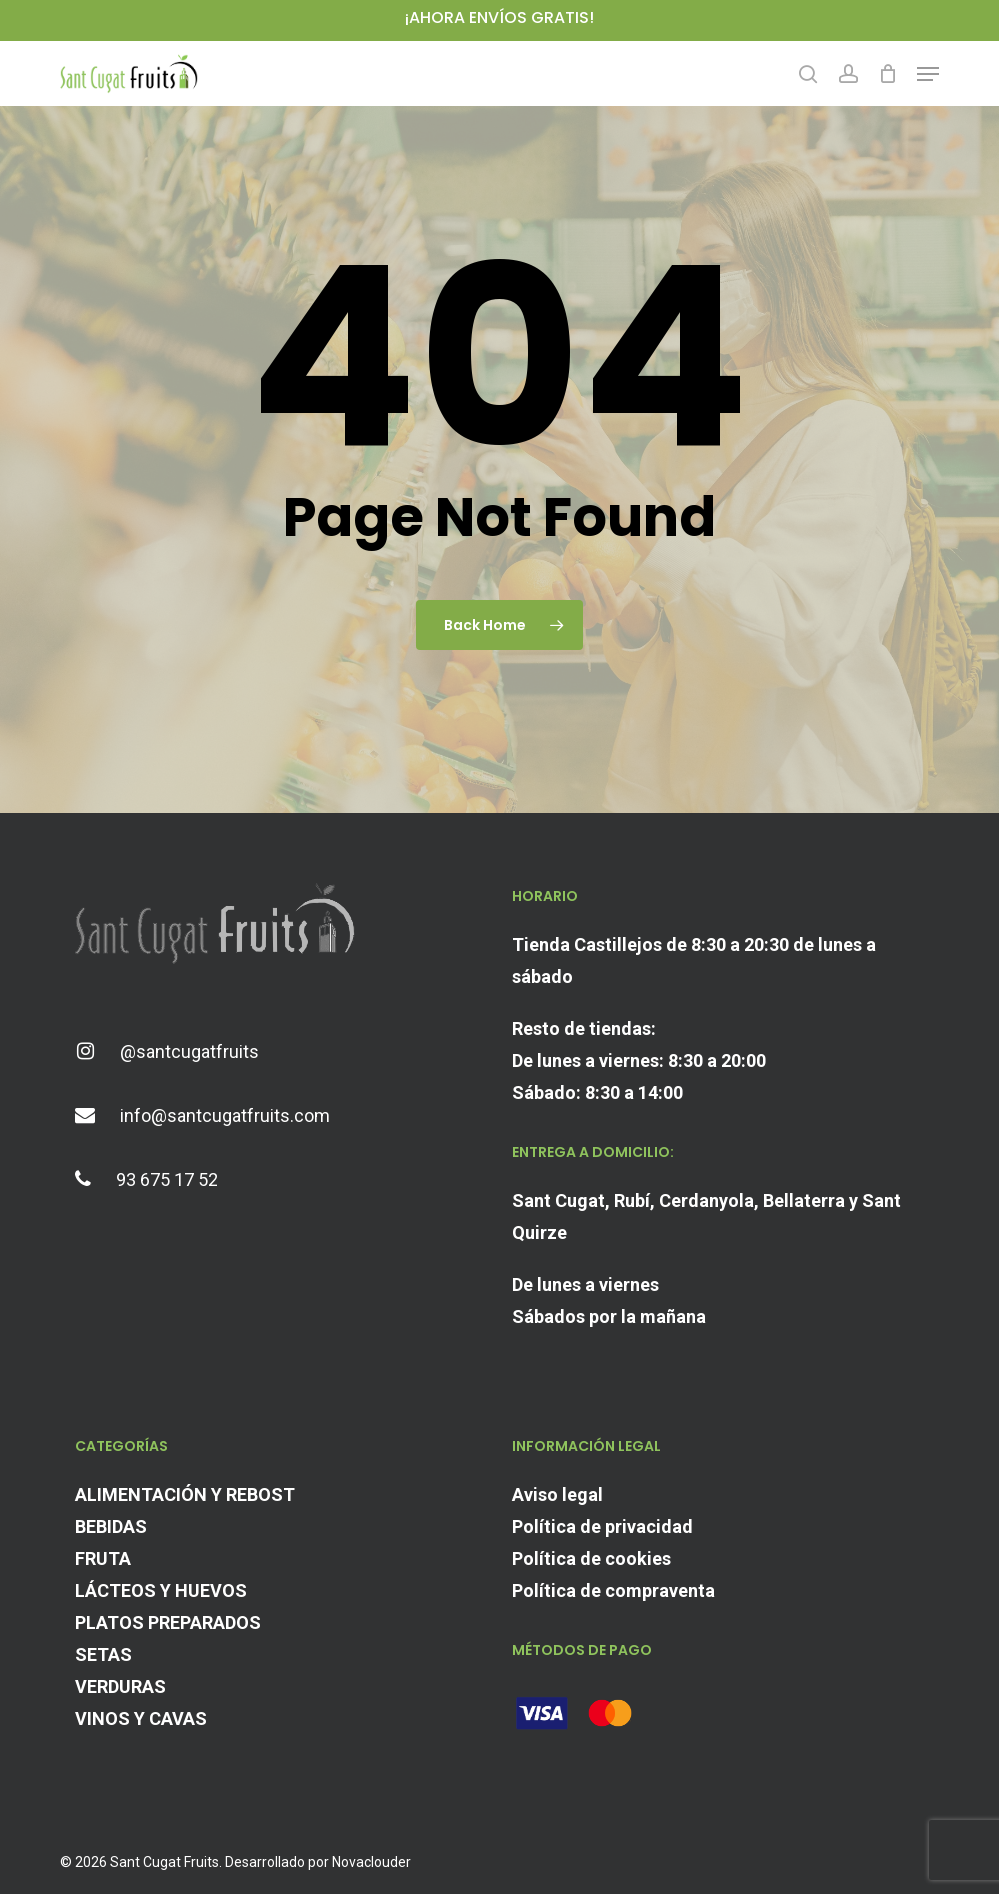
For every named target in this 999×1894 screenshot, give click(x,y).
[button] (928, 74)
